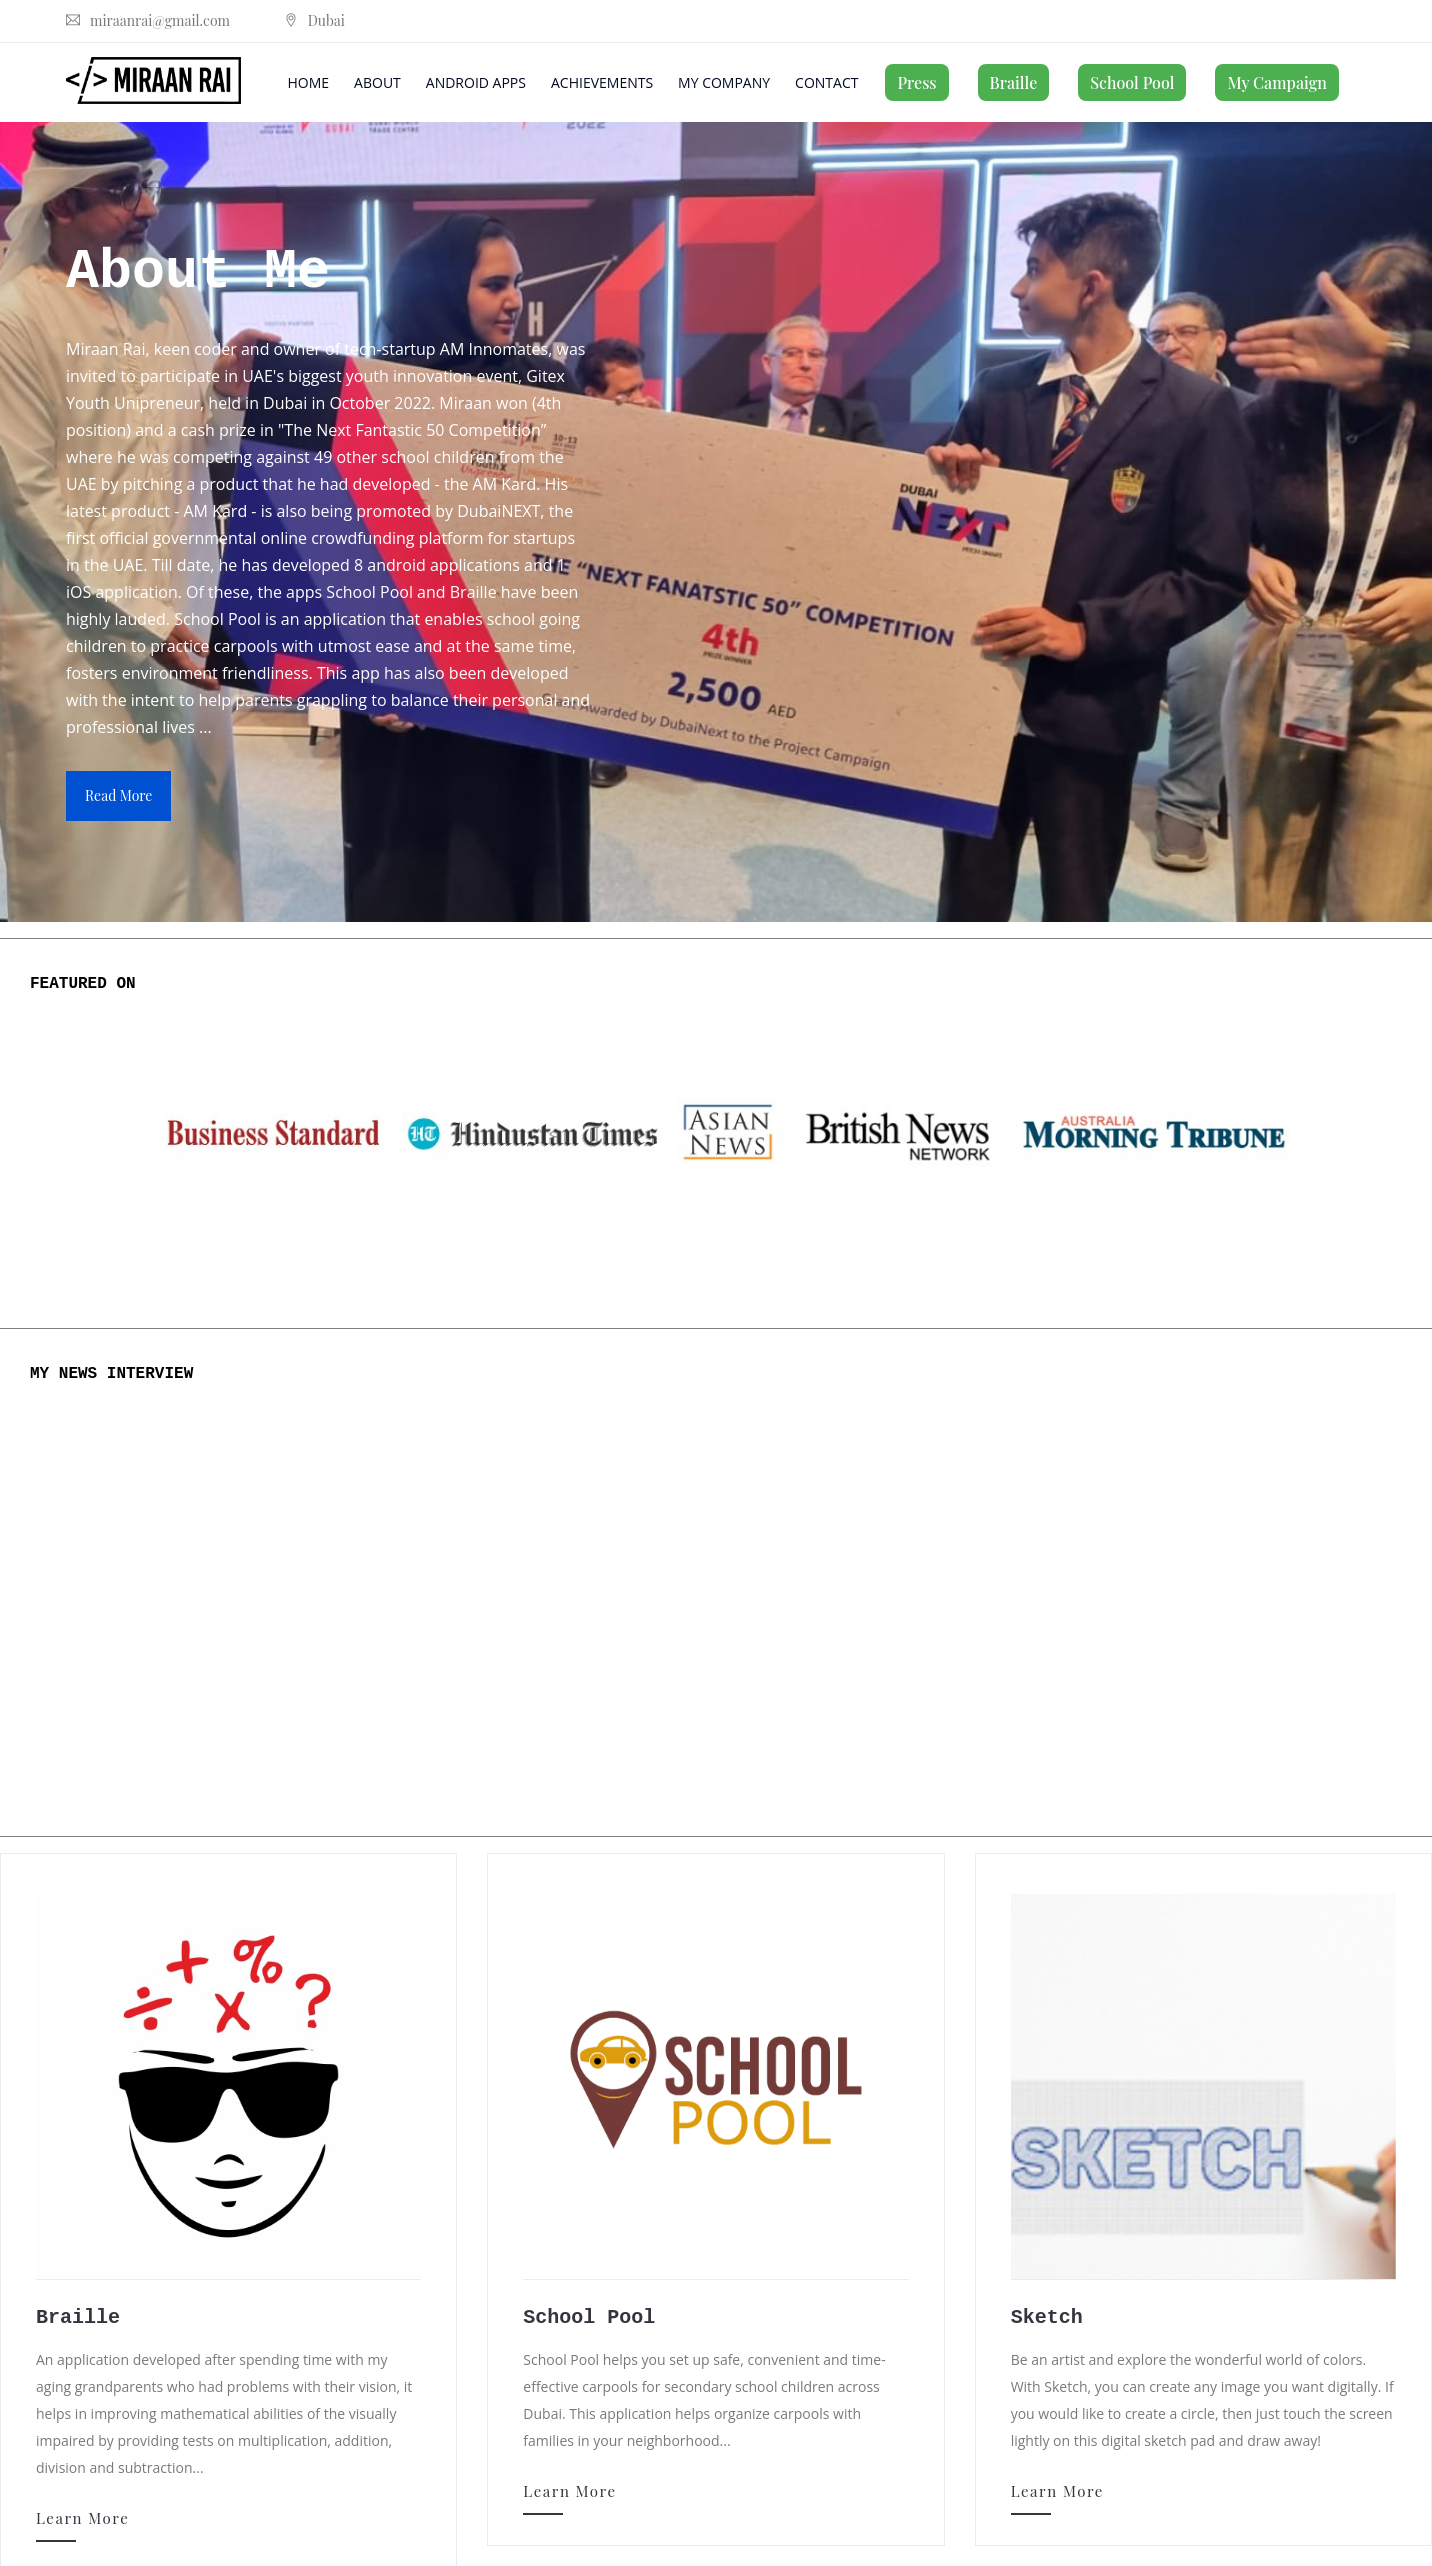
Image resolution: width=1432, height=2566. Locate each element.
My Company (724, 82)
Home (309, 82)
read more (118, 795)
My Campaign (1277, 82)
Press (916, 82)
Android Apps (476, 82)
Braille (1014, 82)
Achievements (602, 82)
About (377, 82)
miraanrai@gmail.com (148, 20)
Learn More (82, 2518)
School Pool (1132, 82)
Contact (826, 82)
